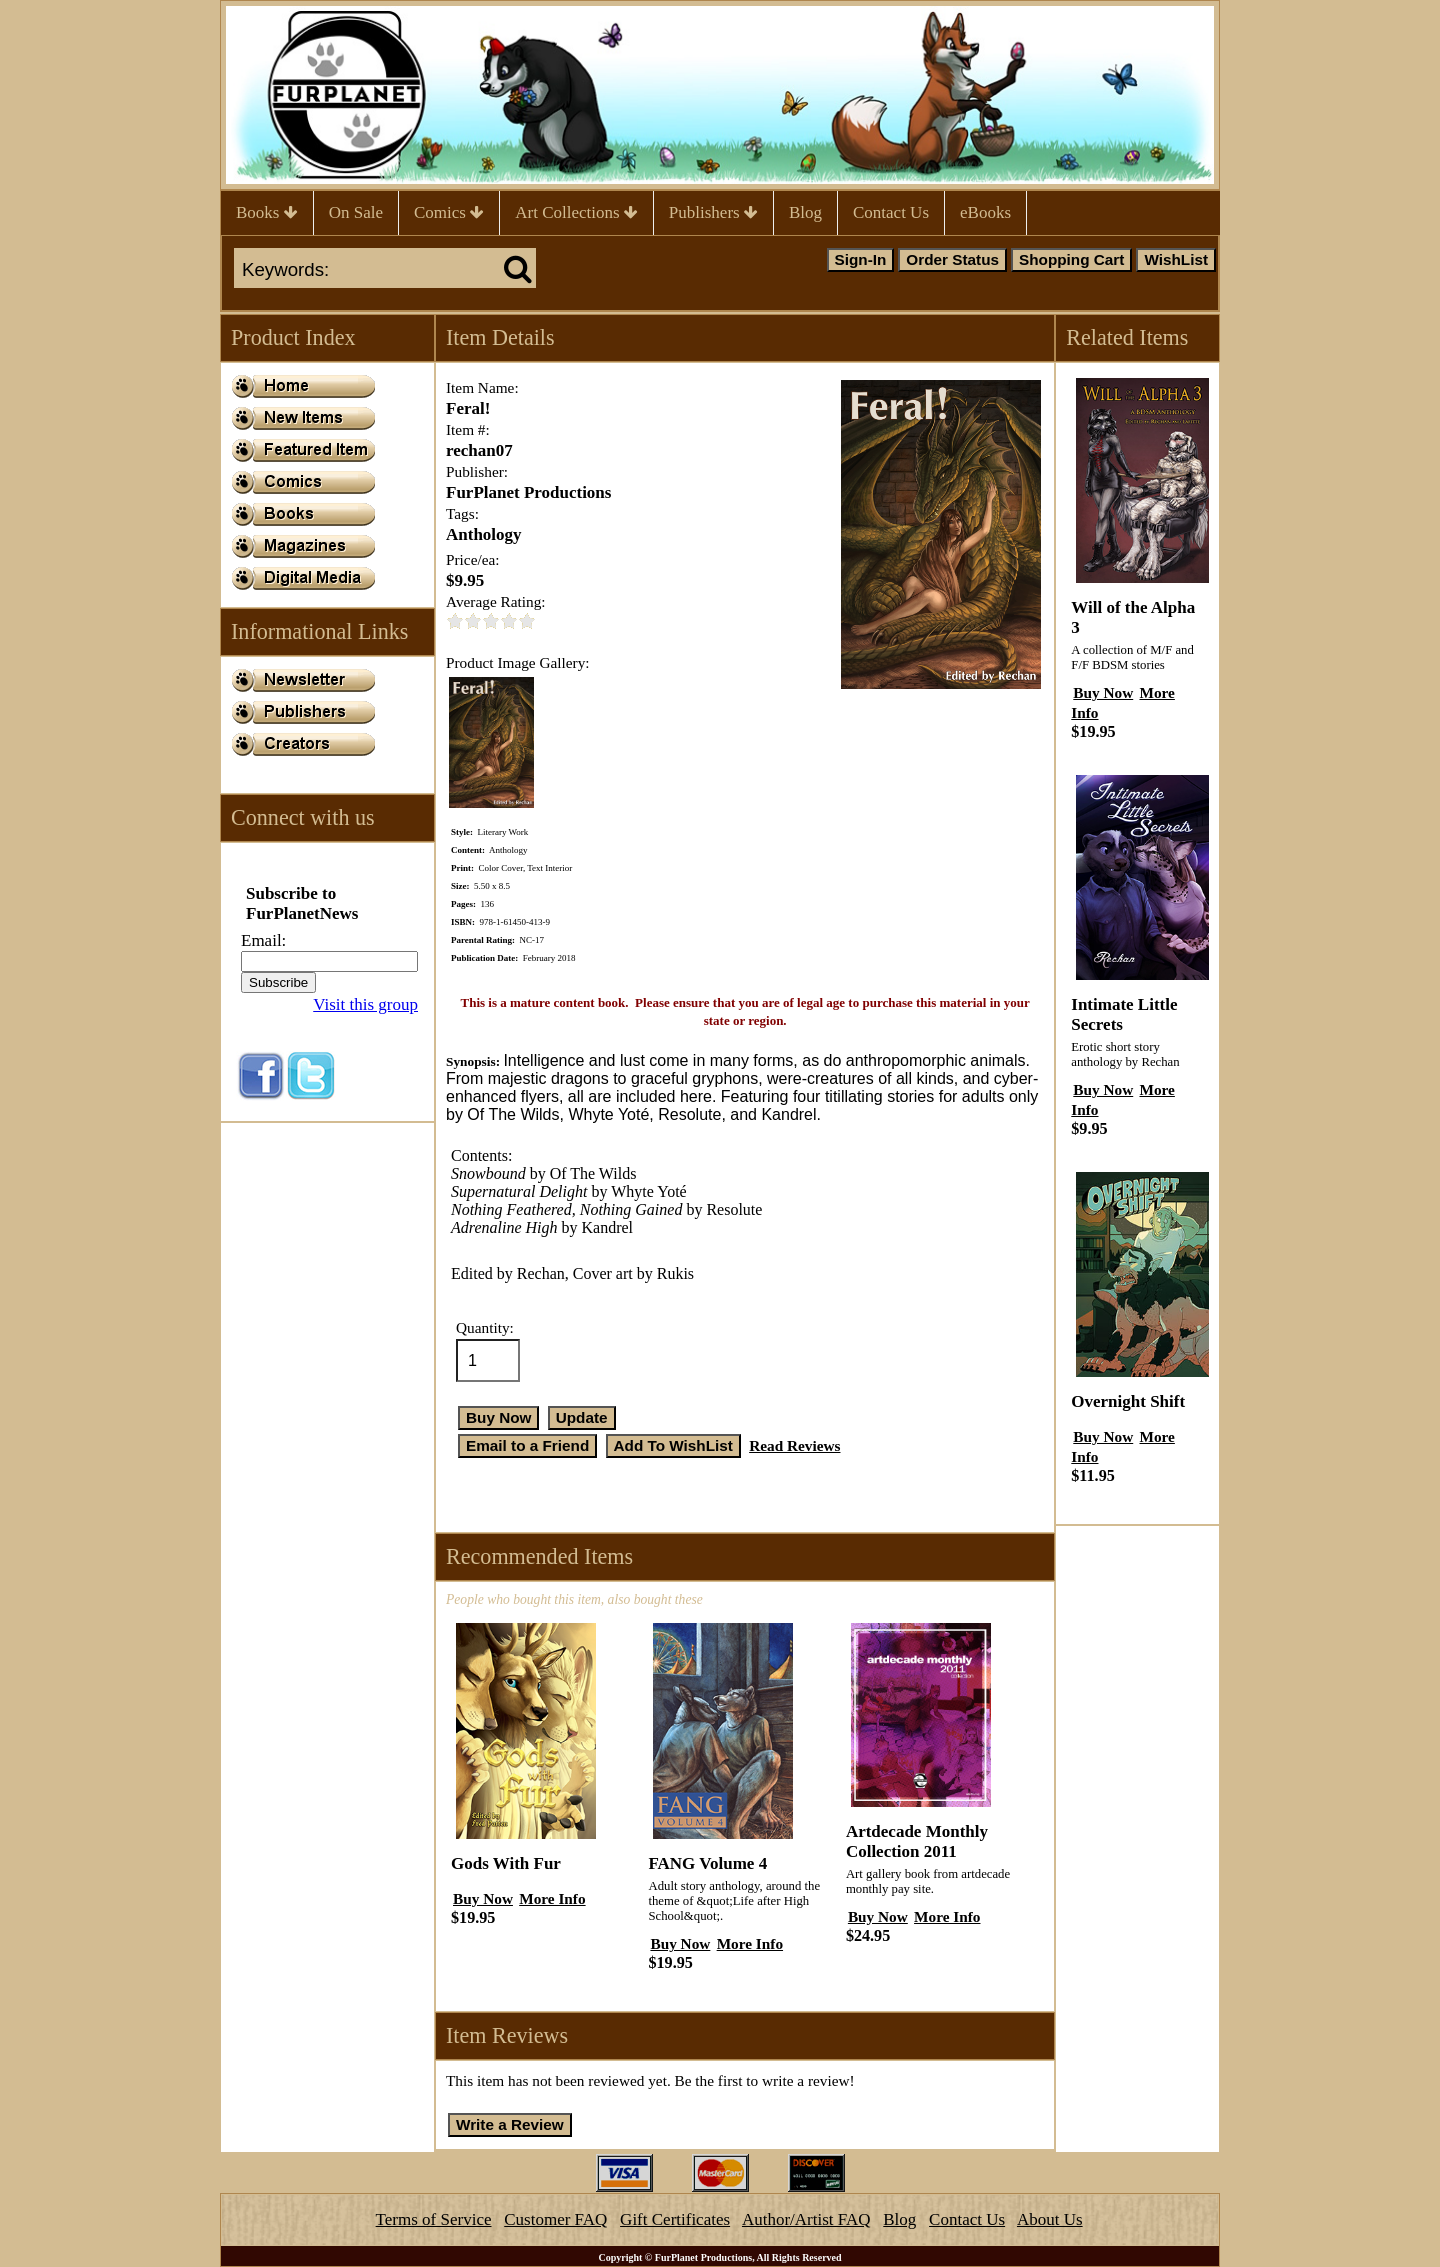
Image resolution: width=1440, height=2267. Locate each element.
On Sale (356, 212)
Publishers (713, 212)
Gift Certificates (675, 2219)
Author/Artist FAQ (806, 2219)
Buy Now (483, 1898)
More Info (552, 1898)
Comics (449, 212)
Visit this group (365, 1004)
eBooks (985, 212)
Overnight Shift (1128, 1401)
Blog (805, 212)
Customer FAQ (555, 2219)
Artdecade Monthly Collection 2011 (917, 1841)
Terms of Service (434, 2219)
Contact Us (891, 212)
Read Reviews (794, 1445)
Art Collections (576, 212)
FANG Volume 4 (707, 1863)
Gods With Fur (506, 1863)
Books (267, 212)
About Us (1050, 2219)
